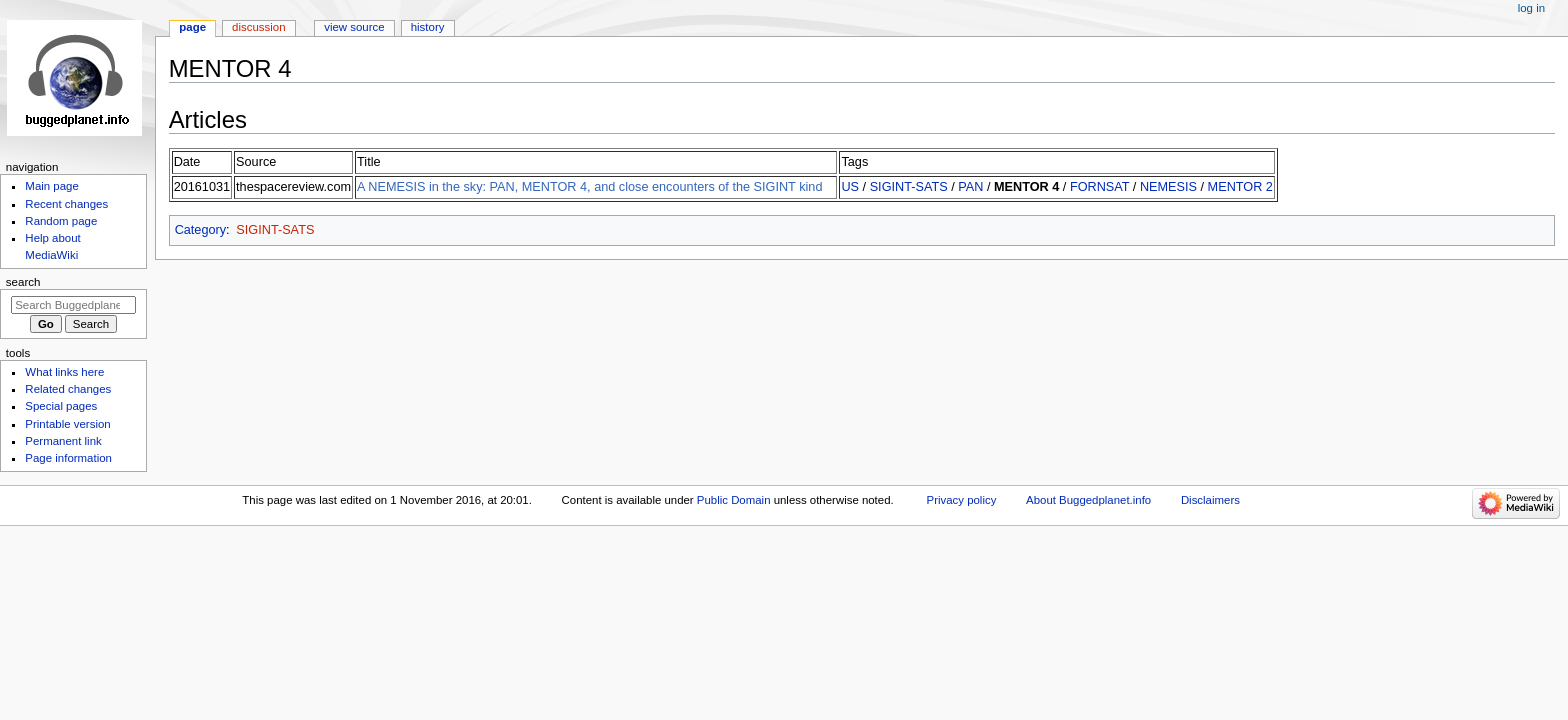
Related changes (68, 389)
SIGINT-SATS (909, 187)
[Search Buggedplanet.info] (73, 305)
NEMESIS (1168, 187)
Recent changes (66, 204)
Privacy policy (962, 500)
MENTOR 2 (1240, 187)
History (428, 27)
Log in (1531, 8)
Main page (52, 186)
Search (23, 282)
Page (192, 27)
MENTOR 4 (1026, 187)
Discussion (258, 27)
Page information (68, 458)
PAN (970, 187)
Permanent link (63, 441)
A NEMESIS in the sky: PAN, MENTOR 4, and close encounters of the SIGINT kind (589, 187)
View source (354, 27)
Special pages (61, 406)
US (850, 187)
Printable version (67, 424)
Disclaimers (1210, 500)
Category (200, 230)
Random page (61, 221)
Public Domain (734, 500)
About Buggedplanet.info (1088, 500)
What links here (64, 372)
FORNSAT (1099, 187)
